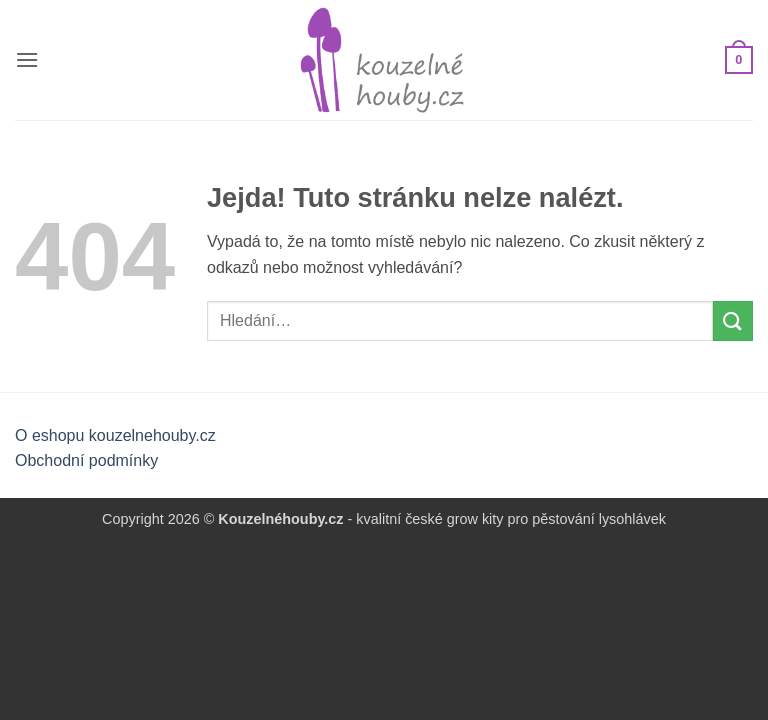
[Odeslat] (733, 320)
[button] (27, 59)
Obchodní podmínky (86, 460)
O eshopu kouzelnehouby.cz (115, 435)
